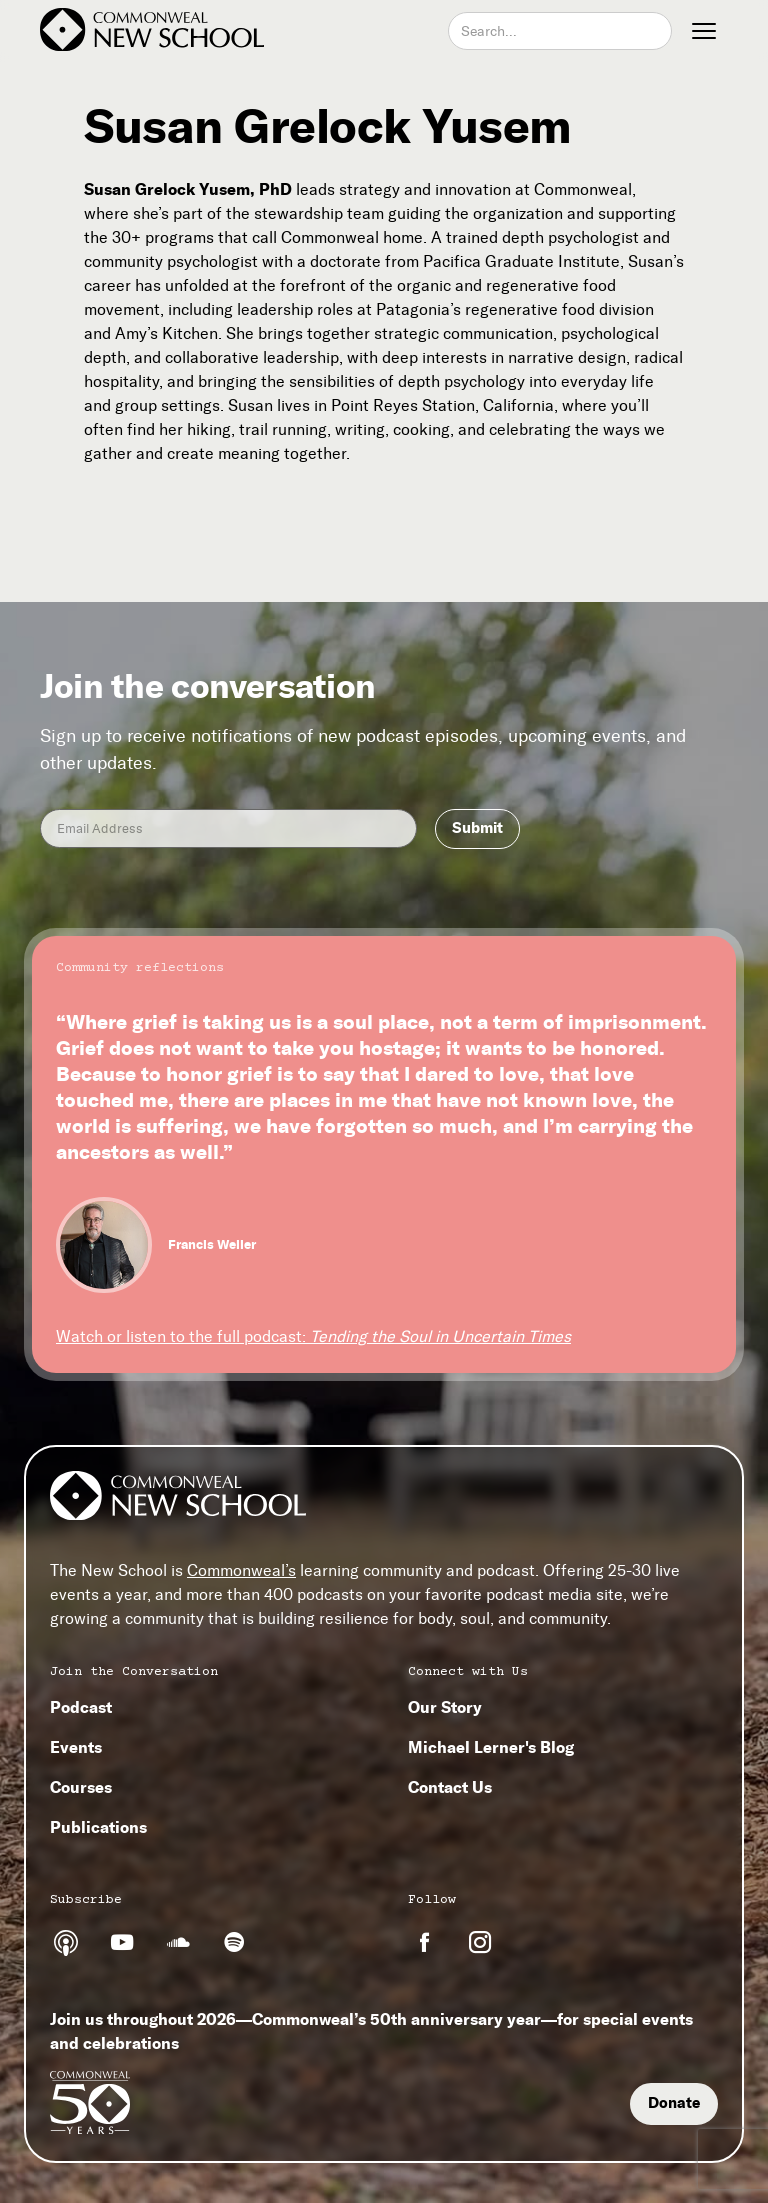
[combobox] (560, 31)
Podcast (81, 1707)
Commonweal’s (241, 1570)
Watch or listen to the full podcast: (313, 1336)
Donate (674, 2103)
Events (76, 1747)
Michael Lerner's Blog (491, 1747)
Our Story (445, 1707)
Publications (98, 1827)
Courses (81, 1787)
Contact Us (450, 1787)
